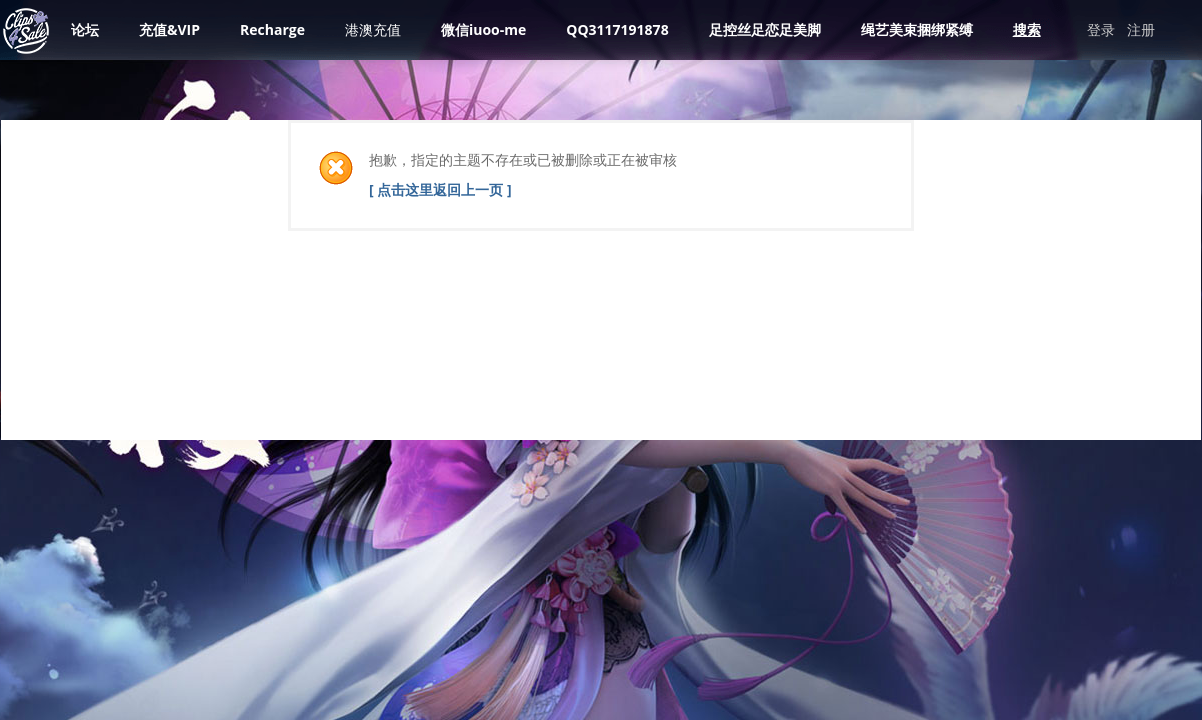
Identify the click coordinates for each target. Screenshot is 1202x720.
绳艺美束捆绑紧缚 (917, 29)
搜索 (1027, 29)
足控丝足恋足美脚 (765, 29)
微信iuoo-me (483, 29)
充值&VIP (169, 29)
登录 (1101, 29)
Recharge (272, 29)
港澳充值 (373, 29)
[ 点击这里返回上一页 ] (440, 189)
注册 (1141, 29)
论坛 (85, 29)
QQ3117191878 (617, 29)
